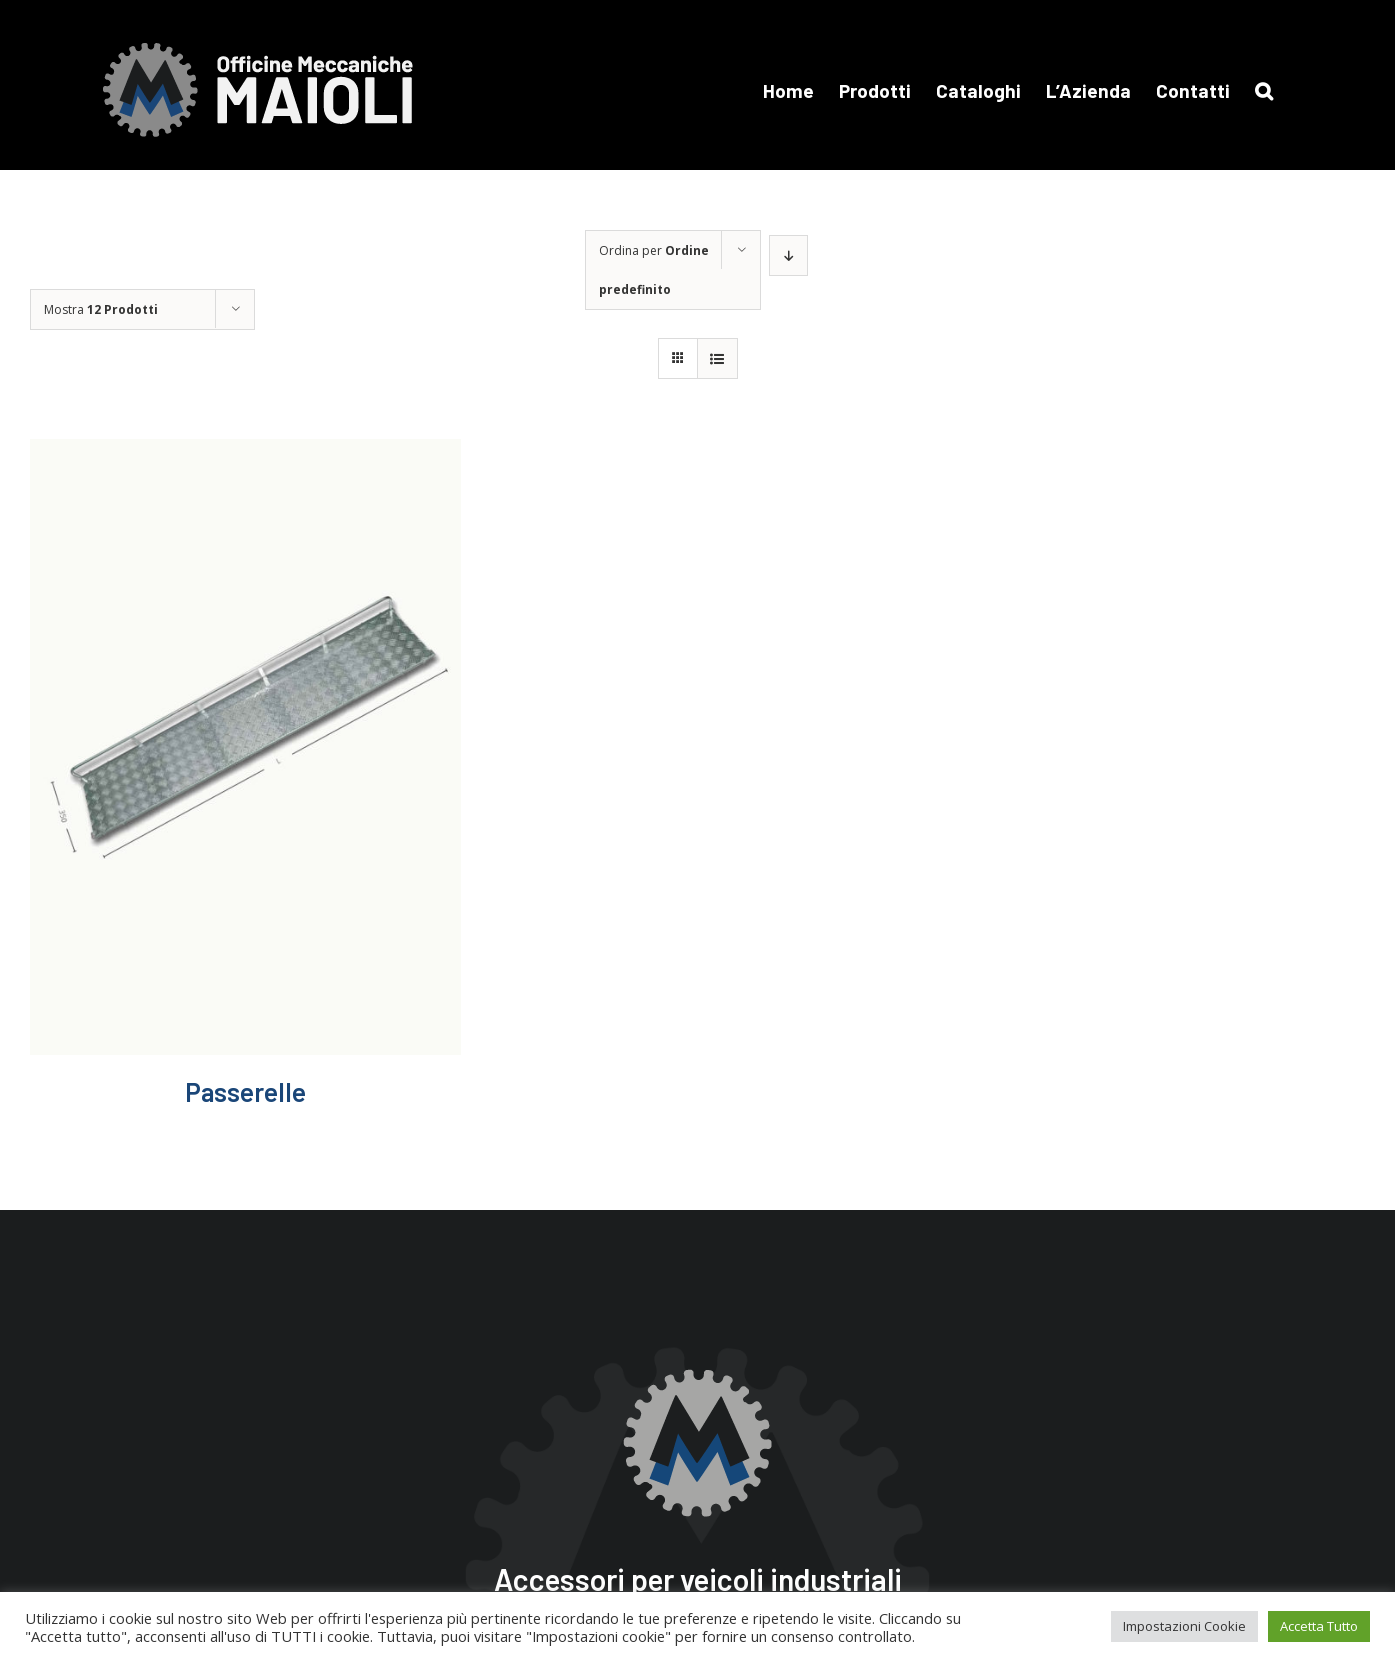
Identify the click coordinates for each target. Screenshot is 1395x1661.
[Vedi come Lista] (717, 358)
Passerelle (245, 1091)
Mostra (101, 309)
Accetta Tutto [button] (1319, 1626)
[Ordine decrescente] (788, 255)
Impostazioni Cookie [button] (1184, 1626)
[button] (1264, 90)
